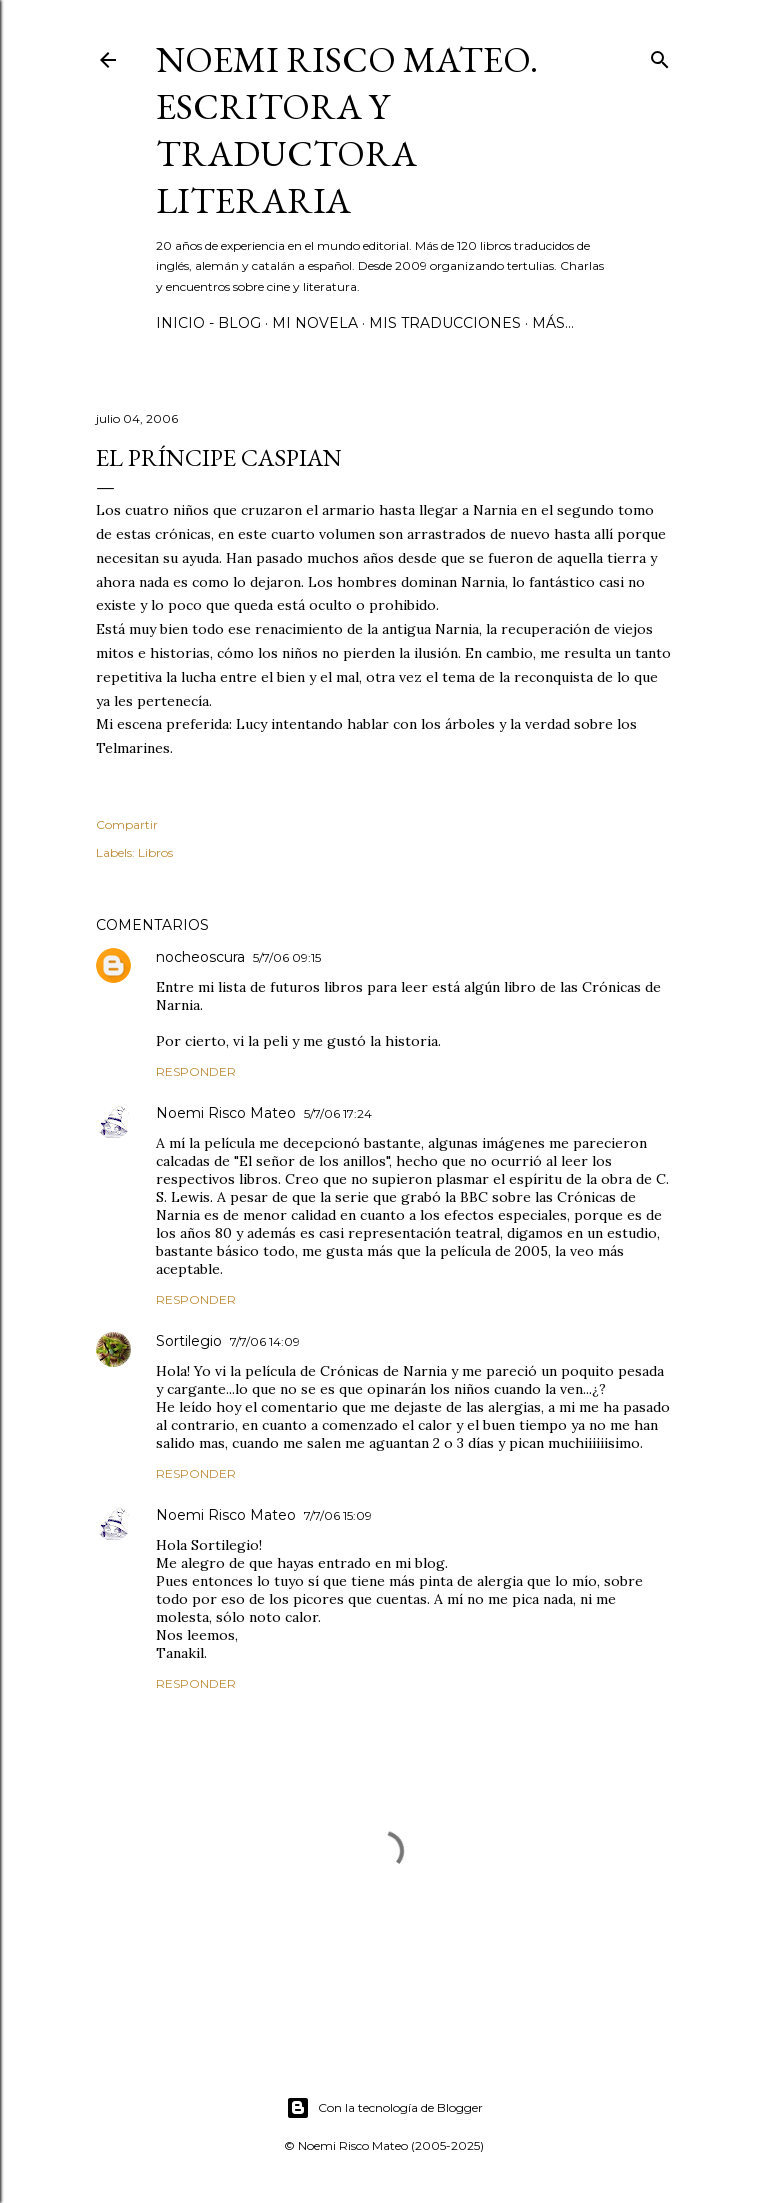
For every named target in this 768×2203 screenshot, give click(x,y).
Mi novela (315, 323)
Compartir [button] (127, 824)
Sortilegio (189, 1341)
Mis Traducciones (445, 323)
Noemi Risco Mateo (226, 1113)
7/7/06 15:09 (338, 1515)
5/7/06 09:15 (287, 957)
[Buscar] (660, 55)
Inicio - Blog (208, 323)
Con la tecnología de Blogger (384, 2108)
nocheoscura (200, 957)
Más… (553, 323)
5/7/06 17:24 (338, 1113)
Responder (196, 1071)
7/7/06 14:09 (265, 1341)
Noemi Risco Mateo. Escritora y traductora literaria (347, 130)
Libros (155, 852)
